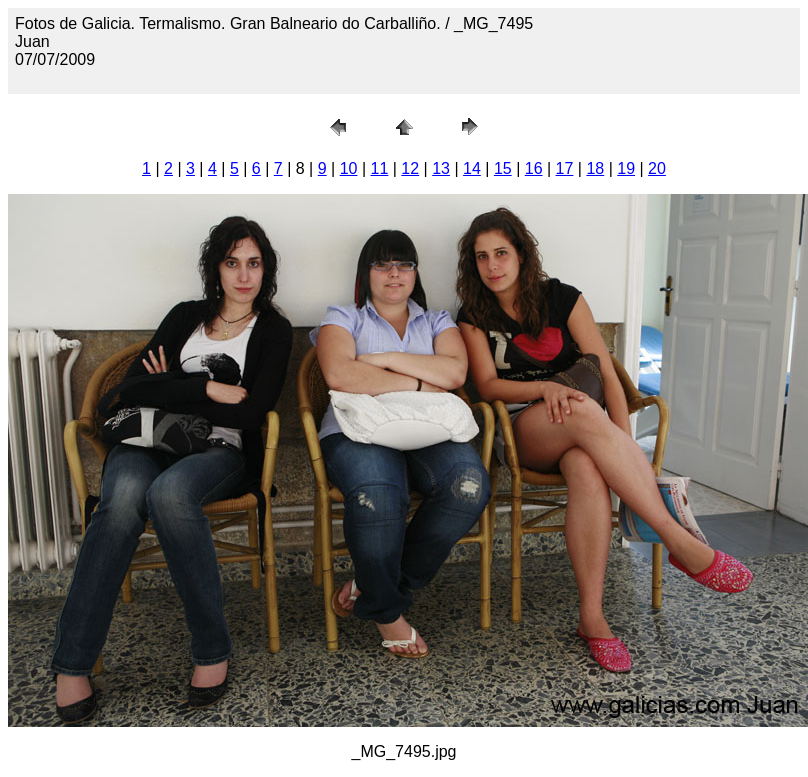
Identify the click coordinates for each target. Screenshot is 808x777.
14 (472, 168)
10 (349, 168)
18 (595, 168)
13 (441, 168)
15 (503, 168)
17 (565, 168)
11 (380, 168)
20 (657, 168)
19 (626, 168)
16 (534, 168)
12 (410, 168)
